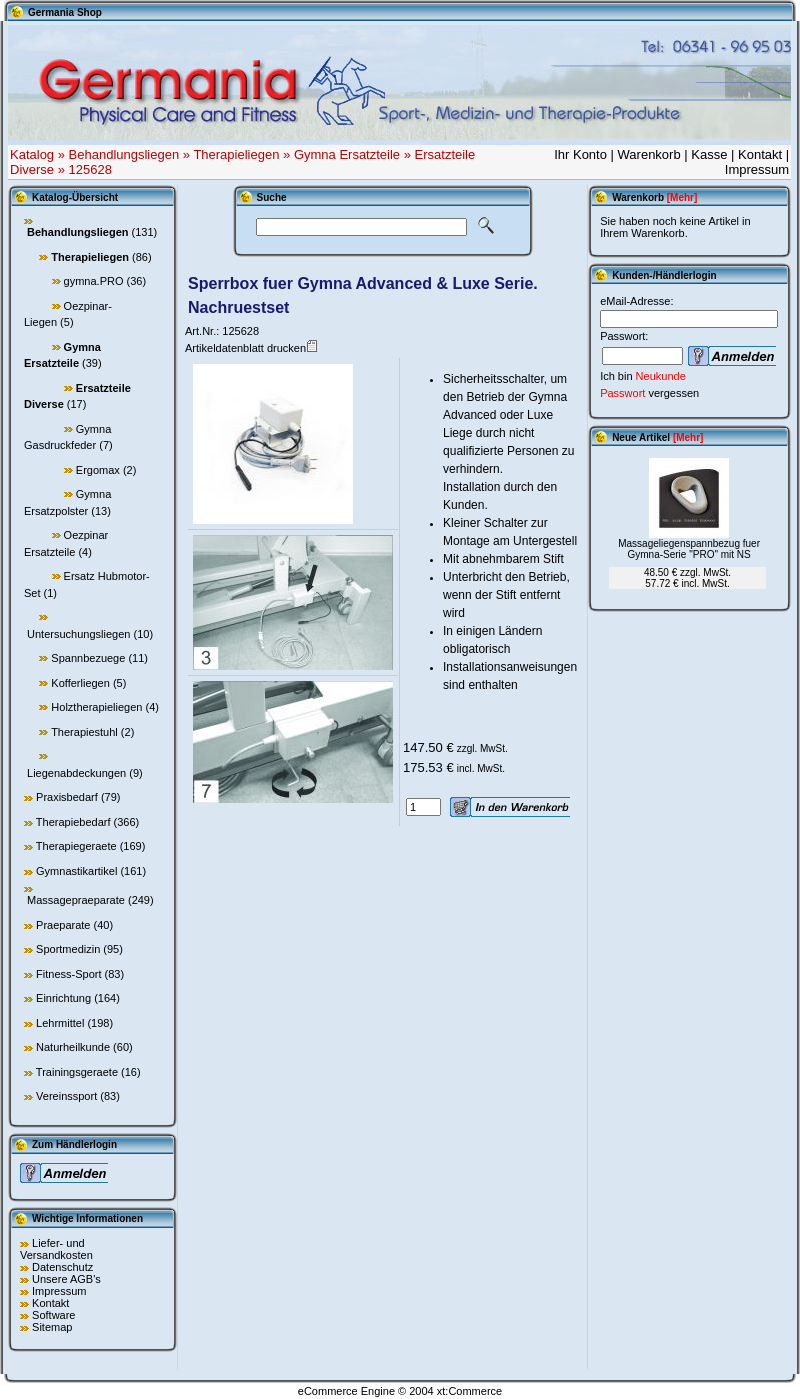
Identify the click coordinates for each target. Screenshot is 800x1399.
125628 (90, 169)
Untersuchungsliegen (78, 634)
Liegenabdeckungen (76, 773)
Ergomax (98, 470)
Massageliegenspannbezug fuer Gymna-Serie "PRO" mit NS (689, 549)
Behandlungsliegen (124, 154)
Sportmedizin (68, 949)
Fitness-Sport (68, 974)
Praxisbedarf (67, 797)
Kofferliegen (80, 683)
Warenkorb (649, 154)
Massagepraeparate (76, 900)
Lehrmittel (60, 1023)
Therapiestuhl (84, 732)
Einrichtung (63, 998)
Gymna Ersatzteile (347, 154)
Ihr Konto (580, 154)
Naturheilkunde (73, 1047)
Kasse (709, 154)
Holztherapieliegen (96, 707)
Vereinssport (66, 1096)
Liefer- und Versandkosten (56, 1249)
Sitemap (52, 1327)
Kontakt (760, 154)
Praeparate (63, 925)
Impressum (757, 169)
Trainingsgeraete (77, 1072)
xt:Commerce (469, 1391)
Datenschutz (62, 1267)
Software (53, 1315)
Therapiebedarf (73, 822)
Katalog (32, 154)
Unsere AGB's (66, 1279)
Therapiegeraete (76, 846)
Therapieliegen (236, 154)
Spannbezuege (88, 658)
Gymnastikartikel (76, 871)
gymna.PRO (94, 281)
